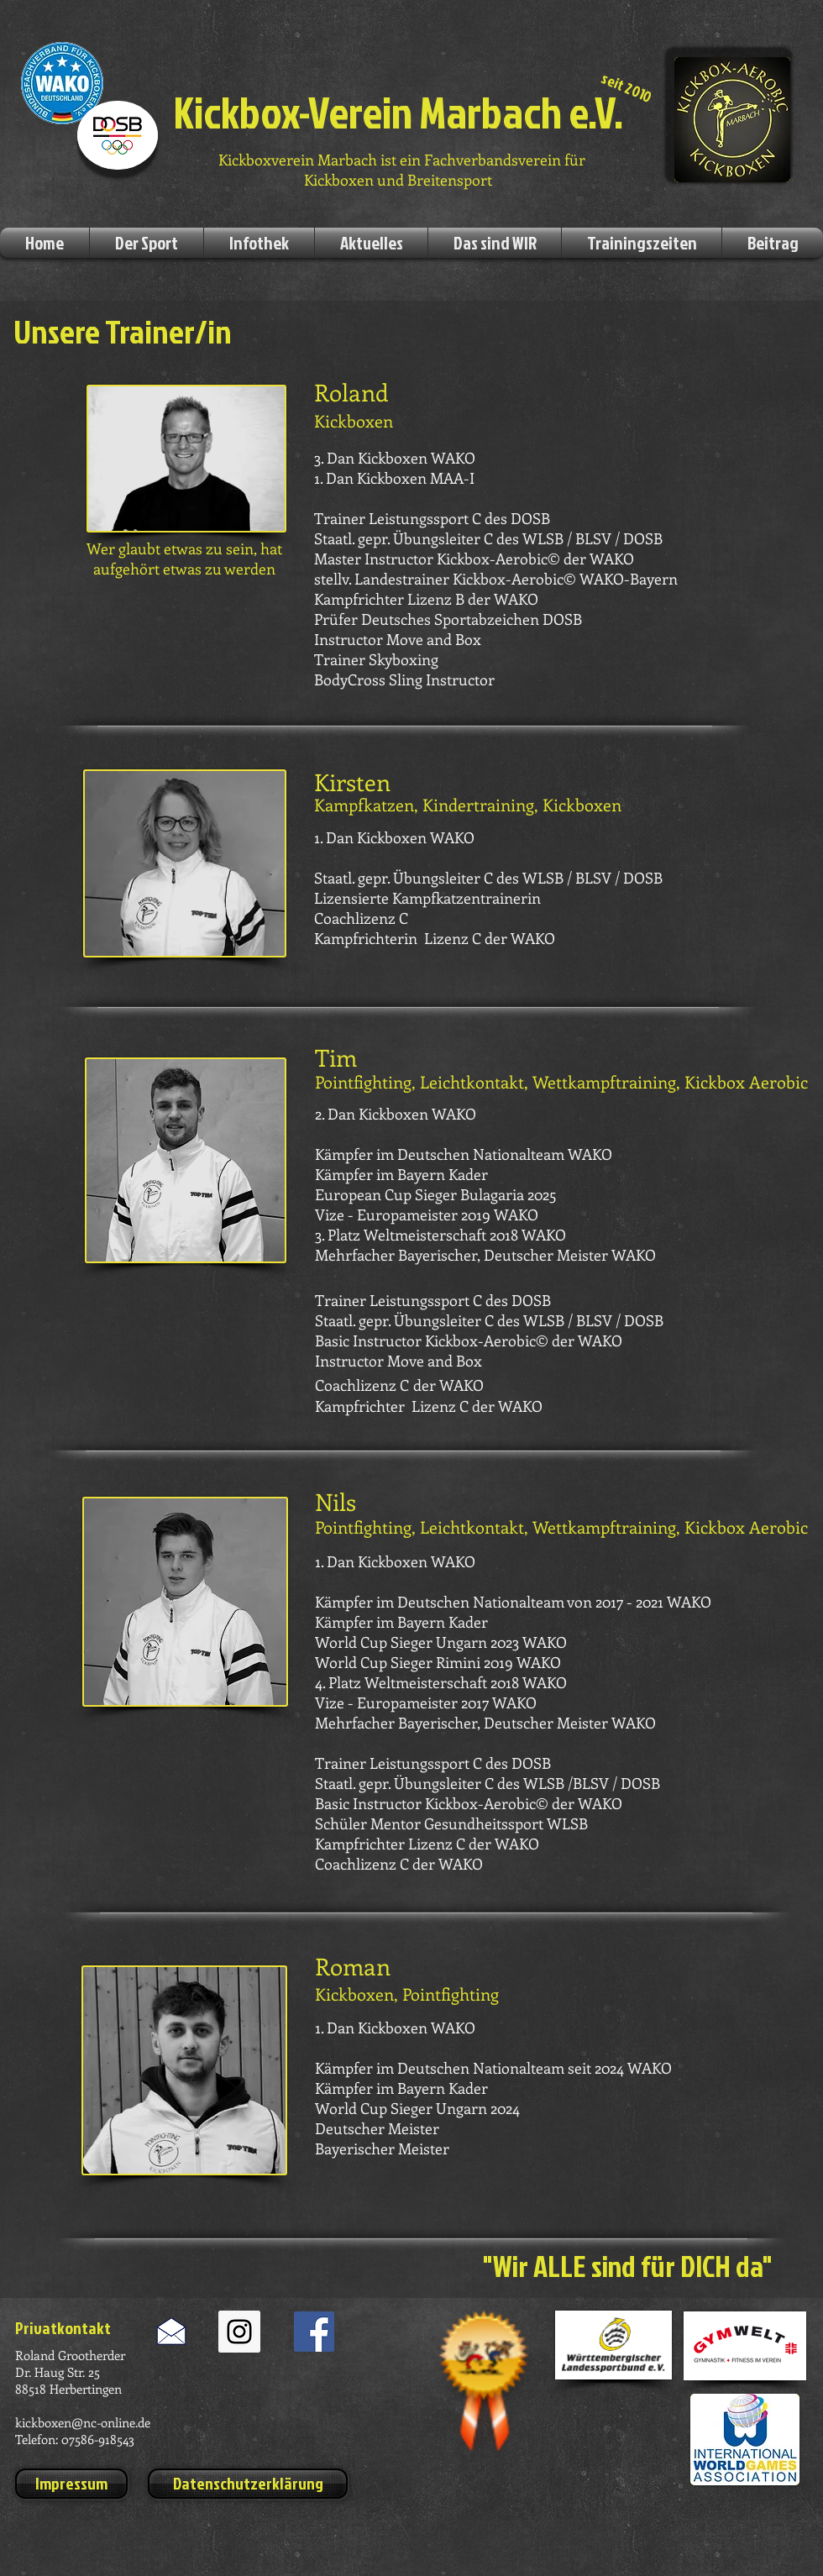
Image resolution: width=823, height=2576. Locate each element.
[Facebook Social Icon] (314, 2331)
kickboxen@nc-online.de (82, 2422)
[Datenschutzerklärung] (248, 2483)
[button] (146, 243)
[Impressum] (71, 2483)
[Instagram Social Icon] (239, 2332)
